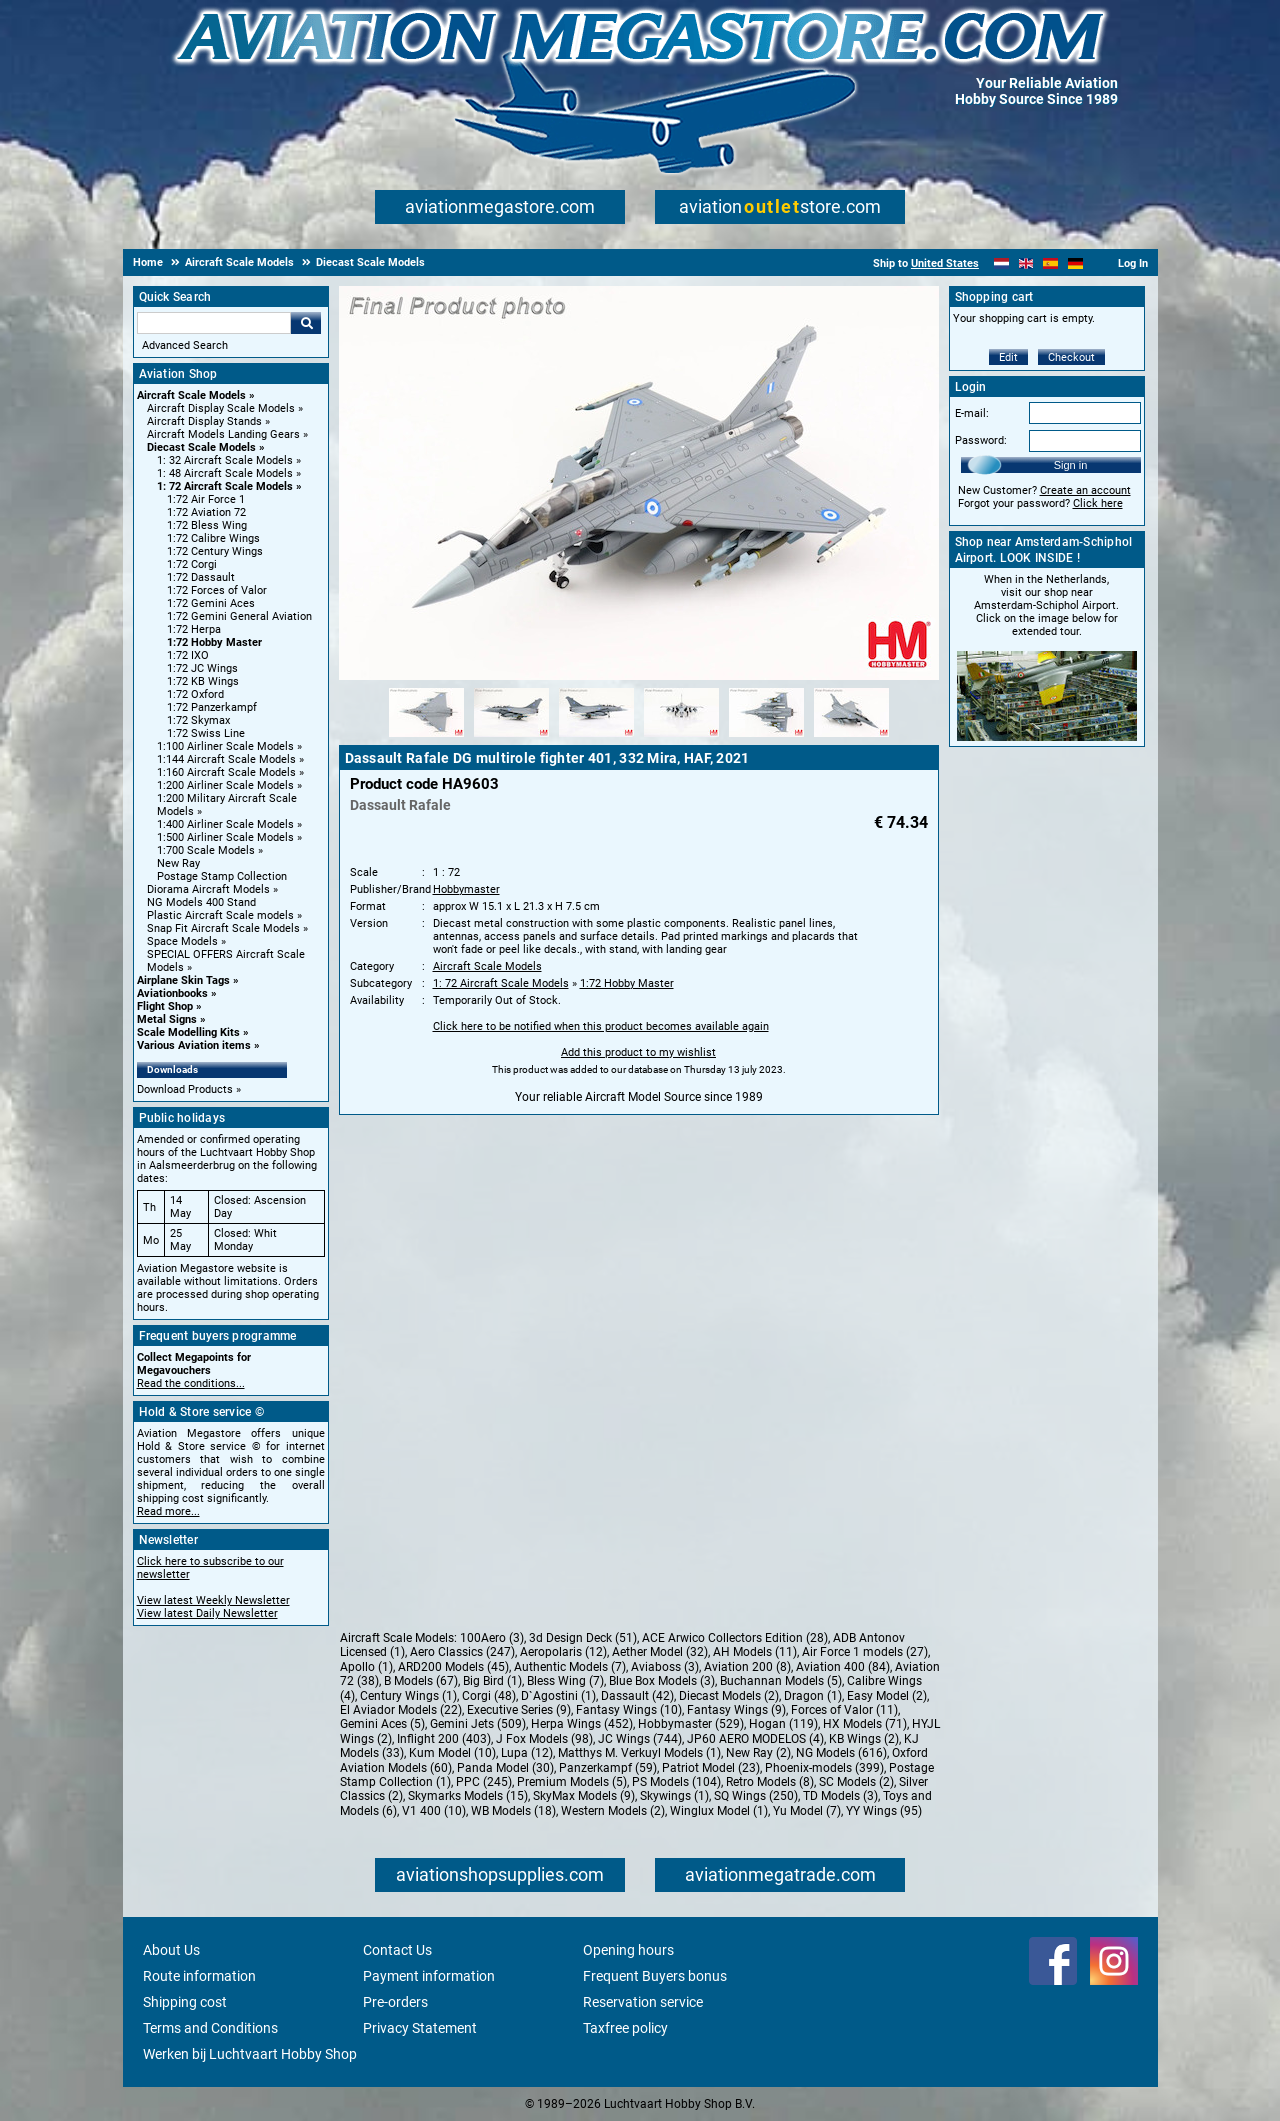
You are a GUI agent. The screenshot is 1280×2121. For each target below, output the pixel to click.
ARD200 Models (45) (453, 1667)
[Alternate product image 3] (596, 738)
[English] (1026, 263)
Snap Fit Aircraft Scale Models (223, 928)
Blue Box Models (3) (662, 1681)
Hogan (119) (783, 1724)
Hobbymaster (466, 889)
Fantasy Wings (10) (629, 1710)
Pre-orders (395, 2002)
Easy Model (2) (887, 1696)
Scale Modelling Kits (188, 1032)
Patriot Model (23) (711, 1768)
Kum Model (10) (452, 1753)
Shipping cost (185, 2002)
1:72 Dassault (201, 577)
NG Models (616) (841, 1753)
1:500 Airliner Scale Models (225, 837)
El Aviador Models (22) (401, 1710)
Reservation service (643, 2002)
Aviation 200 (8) (747, 1667)
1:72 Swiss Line (206, 733)
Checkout (1071, 357)
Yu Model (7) (807, 1811)
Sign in (1071, 465)
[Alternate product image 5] (766, 738)
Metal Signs (167, 1019)
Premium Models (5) (572, 1782)
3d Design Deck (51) (583, 1638)
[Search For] (214, 323)
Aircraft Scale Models (191, 395)
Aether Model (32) (660, 1652)
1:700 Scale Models (206, 850)
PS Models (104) (676, 1782)
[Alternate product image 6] (851, 738)
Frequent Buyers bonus (655, 1976)
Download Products (185, 1089)
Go (306, 323)
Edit (1008, 357)
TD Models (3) (840, 1796)
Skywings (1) (674, 1796)
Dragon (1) (813, 1696)
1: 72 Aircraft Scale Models (225, 486)
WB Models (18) (513, 1811)
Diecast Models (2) (729, 1696)
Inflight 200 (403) (444, 1739)
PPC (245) (484, 1782)
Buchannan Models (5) (781, 1681)
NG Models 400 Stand (201, 902)
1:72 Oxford (195, 694)
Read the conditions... (191, 1383)
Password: (981, 440)
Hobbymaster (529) (691, 1724)
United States (945, 263)
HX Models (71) (865, 1724)
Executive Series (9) (519, 1710)
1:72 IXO (188, 655)
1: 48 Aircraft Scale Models (225, 473)
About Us (171, 1950)
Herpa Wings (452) (582, 1724)
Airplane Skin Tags (183, 980)
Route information (199, 1976)
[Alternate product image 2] (511, 738)
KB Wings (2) (864, 1739)
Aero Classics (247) (462, 1652)
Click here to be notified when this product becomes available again (601, 1026)
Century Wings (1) (408, 1696)
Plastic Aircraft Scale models (220, 915)
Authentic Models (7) (570, 1667)
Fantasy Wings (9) (736, 1710)
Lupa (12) (527, 1753)
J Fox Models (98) (544, 1739)
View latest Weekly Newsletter (213, 1600)
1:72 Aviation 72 (206, 512)
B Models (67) (421, 1681)
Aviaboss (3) (665, 1667)
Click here (1098, 503)
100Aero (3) (492, 1638)
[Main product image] (639, 676)
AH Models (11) (755, 1652)
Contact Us (397, 1950)
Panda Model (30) (505, 1768)
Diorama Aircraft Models (208, 889)
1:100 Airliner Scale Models (225, 746)
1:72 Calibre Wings (213, 538)
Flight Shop (165, 1006)
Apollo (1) (366, 1667)
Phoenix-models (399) (824, 1768)
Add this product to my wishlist (638, 1052)
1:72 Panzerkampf (212, 707)
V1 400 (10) (434, 1811)
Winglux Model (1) (719, 1811)
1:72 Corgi (192, 564)
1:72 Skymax (198, 720)
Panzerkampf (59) (608, 1768)
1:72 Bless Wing (207, 525)
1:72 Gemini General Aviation (239, 616)
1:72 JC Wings (202, 668)
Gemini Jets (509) (478, 1724)
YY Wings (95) (884, 1811)
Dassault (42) (637, 1696)
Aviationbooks (172, 993)
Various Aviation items (194, 1045)
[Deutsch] (1075, 263)
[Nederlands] (1001, 263)
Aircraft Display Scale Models (221, 408)
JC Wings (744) (640, 1739)
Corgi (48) (489, 1696)
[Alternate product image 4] (681, 738)
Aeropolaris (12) (563, 1652)
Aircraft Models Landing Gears (223, 434)
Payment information (429, 1976)
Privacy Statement (420, 2028)
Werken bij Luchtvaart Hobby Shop (250, 2054)
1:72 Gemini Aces (211, 603)
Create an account (1085, 490)
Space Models (182, 941)
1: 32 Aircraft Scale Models (225, 460)
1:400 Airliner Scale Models (225, 824)
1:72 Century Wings (215, 551)
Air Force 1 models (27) (865, 1652)
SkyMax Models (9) (584, 1796)
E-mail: (972, 413)
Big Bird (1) (492, 1681)
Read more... (168, 1511)
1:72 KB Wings (203, 681)
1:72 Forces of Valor (217, 590)
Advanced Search (185, 345)
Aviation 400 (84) (843, 1667)
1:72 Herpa (194, 629)
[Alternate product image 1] (426, 738)
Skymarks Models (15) (468, 1796)
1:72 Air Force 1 (206, 499)
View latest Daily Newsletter (207, 1613)
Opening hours (628, 1950)
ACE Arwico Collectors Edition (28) (735, 1638)
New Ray (178, 863)
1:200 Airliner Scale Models (225, 785)
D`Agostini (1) (558, 1696)
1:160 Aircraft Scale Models (226, 772)
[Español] (1050, 263)
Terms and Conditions (210, 2028)
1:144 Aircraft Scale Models (226, 759)
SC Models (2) (856, 1782)
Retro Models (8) (770, 1782)
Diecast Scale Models (201, 447)
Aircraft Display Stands (204, 421)
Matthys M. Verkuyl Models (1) (639, 1753)
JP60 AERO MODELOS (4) (755, 1739)
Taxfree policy (625, 2028)
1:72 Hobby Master (214, 642)
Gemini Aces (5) (382, 1724)
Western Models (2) (613, 1811)
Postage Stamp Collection (222, 876)
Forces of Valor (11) (844, 1710)
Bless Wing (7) (565, 1681)
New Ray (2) (758, 1753)
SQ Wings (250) (756, 1796)
